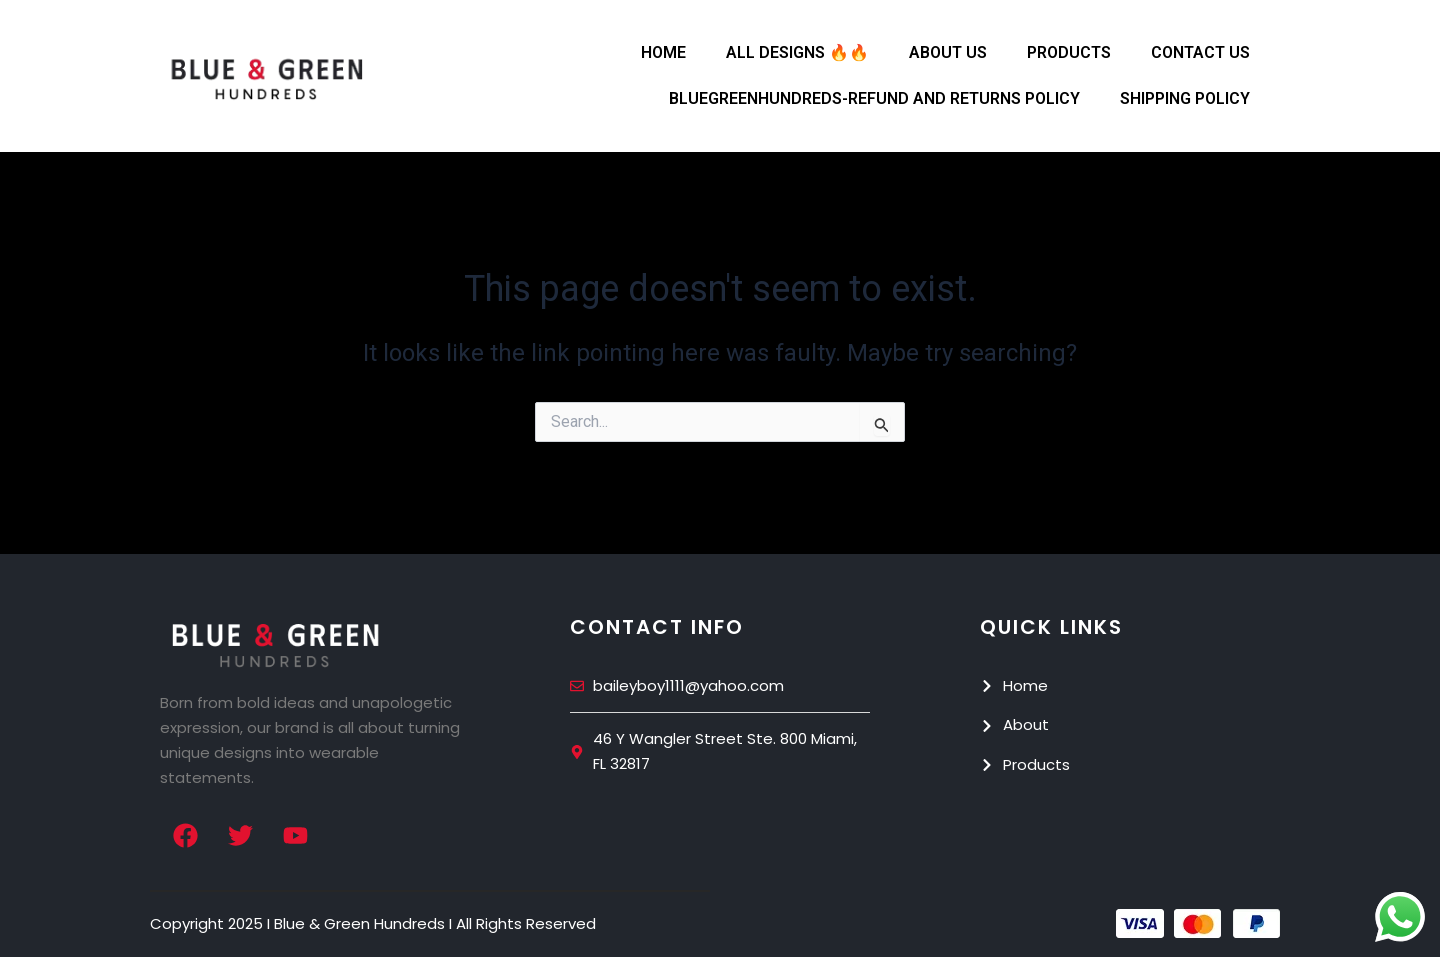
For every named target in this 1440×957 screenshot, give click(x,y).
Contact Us (1200, 52)
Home (663, 52)
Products (1069, 52)
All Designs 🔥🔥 (797, 52)
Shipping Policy (1185, 98)
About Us (948, 52)
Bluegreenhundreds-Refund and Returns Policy (874, 98)
